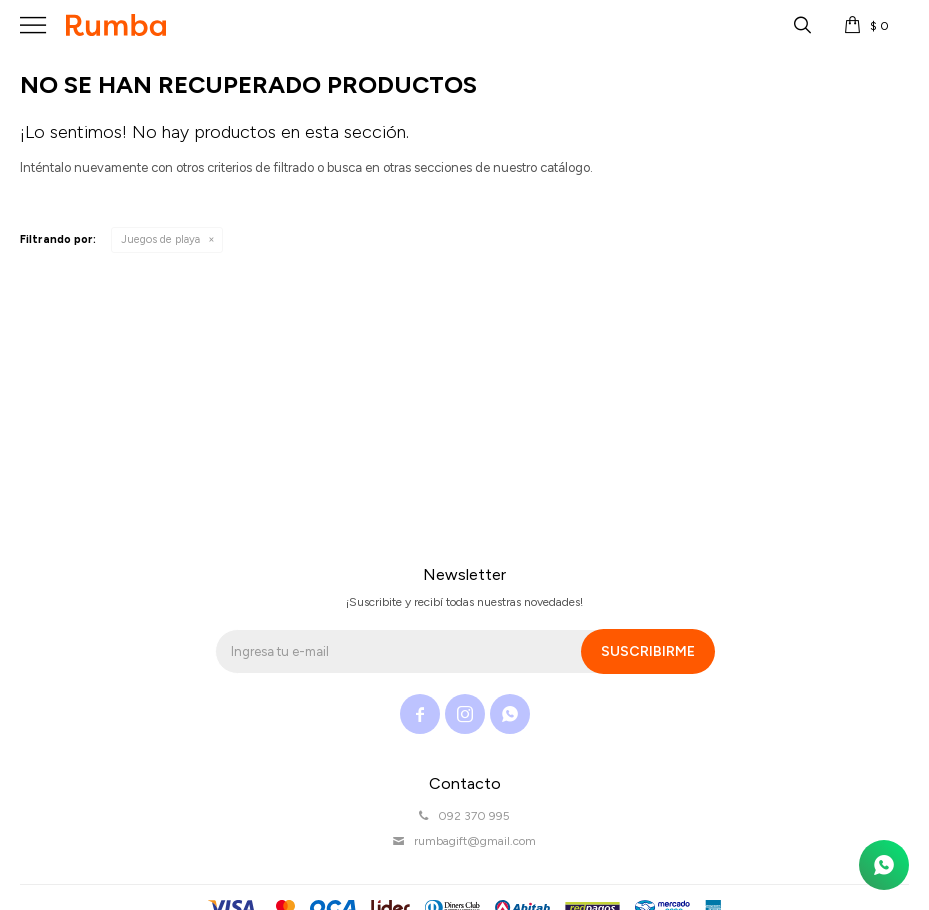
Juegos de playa (160, 239)
